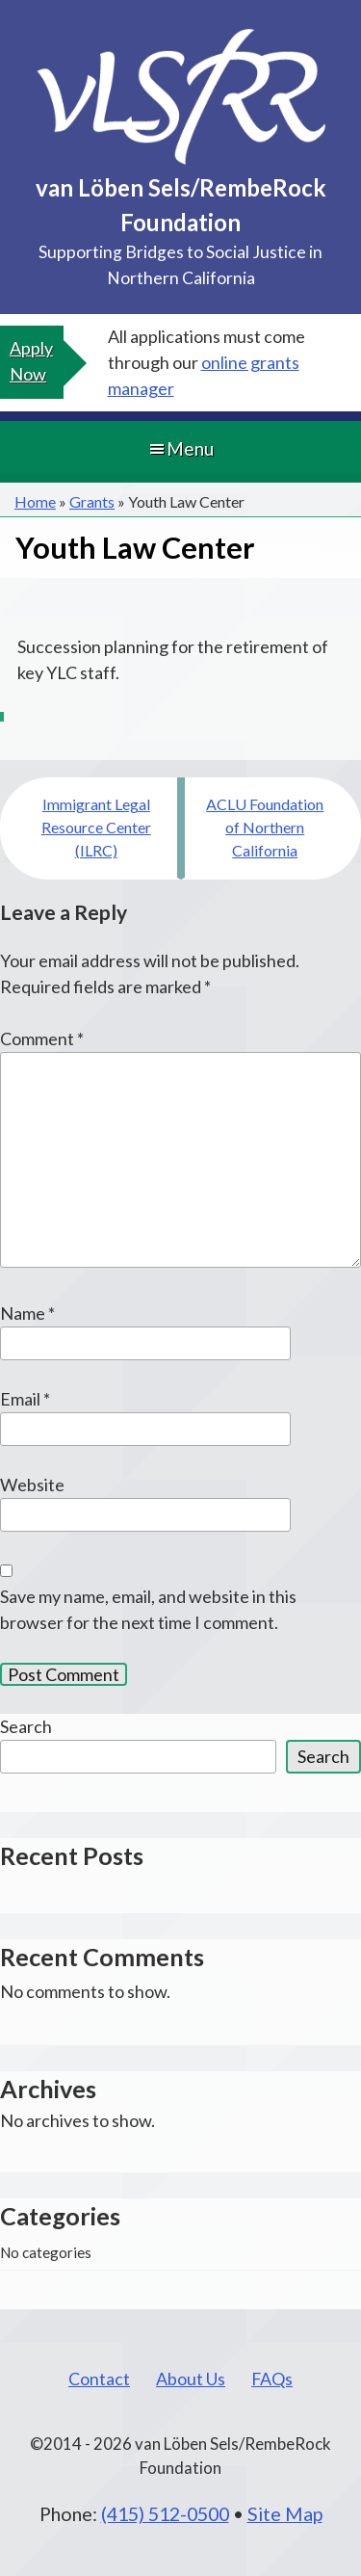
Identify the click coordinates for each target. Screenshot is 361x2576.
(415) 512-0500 (165, 2513)
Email (25, 1398)
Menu (180, 448)
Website (32, 1484)
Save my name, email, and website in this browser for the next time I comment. (148, 1609)
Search (26, 1726)
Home (35, 501)
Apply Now (31, 360)
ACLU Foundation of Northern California (264, 827)
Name (27, 1313)
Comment (42, 1038)
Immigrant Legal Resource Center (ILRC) (96, 827)
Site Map (284, 2513)
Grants (92, 501)
